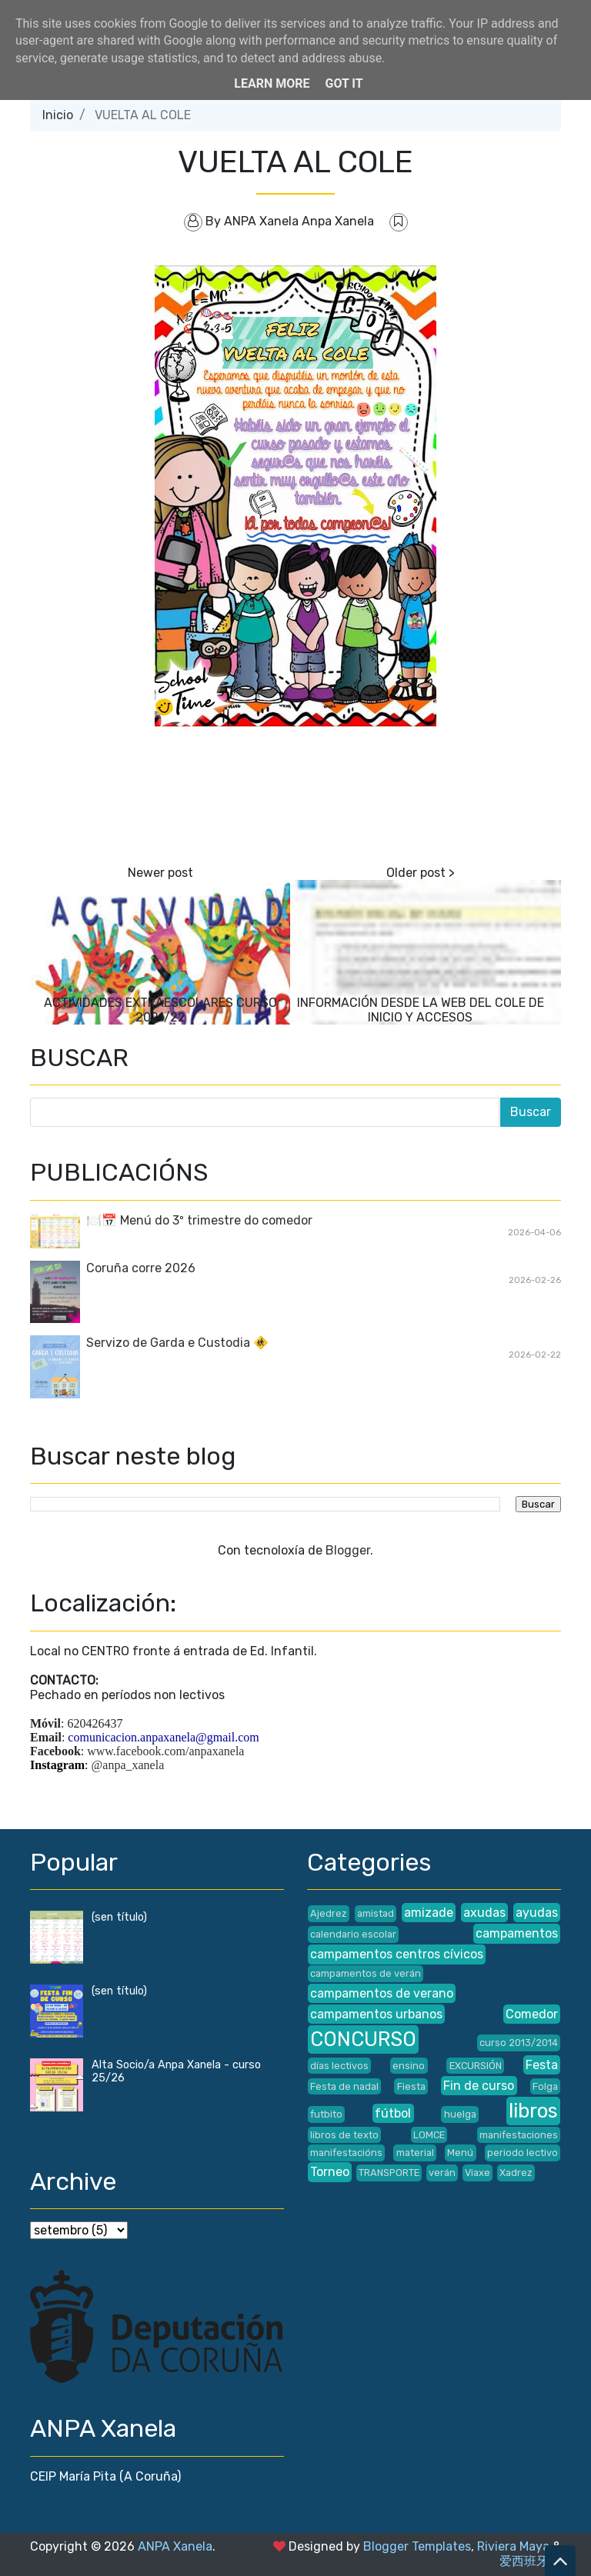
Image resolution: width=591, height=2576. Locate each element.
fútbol (393, 2113)
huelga (460, 2114)
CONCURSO (363, 2039)
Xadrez (516, 2172)
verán (442, 2172)
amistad (375, 1913)
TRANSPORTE (389, 2172)
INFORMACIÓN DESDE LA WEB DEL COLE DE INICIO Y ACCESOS (420, 1010)
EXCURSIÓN (475, 2065)
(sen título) (119, 1917)
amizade (428, 1912)
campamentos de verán (365, 1973)
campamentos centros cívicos (396, 1954)
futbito (326, 2114)
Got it (343, 83)
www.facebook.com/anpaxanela (165, 1751)
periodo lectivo (522, 2152)
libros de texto (344, 2135)
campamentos (517, 1933)
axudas (484, 1912)
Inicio (57, 115)
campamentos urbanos (376, 2014)
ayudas (537, 1912)
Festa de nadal (344, 2086)
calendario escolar (353, 1934)
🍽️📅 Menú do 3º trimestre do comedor (199, 1220)
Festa (542, 2065)
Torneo (329, 2171)
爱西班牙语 (530, 2561)
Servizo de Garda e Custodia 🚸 (177, 1342)
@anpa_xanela (128, 1764)
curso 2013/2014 (518, 2042)
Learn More (271, 83)
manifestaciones (518, 2135)
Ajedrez (328, 1913)
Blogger (348, 1550)
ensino (408, 2065)
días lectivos (339, 2065)
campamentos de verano (381, 1993)
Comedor (532, 2014)
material (415, 2152)
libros (533, 2110)
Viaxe (477, 2172)
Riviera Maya (513, 2546)
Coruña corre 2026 (140, 1268)
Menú (460, 2152)
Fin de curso (478, 2085)
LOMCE (429, 2135)
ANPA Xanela (175, 2546)
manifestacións (346, 2152)
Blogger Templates (417, 2546)
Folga (545, 2086)
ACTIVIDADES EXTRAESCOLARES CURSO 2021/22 (160, 1010)
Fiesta (411, 2086)
